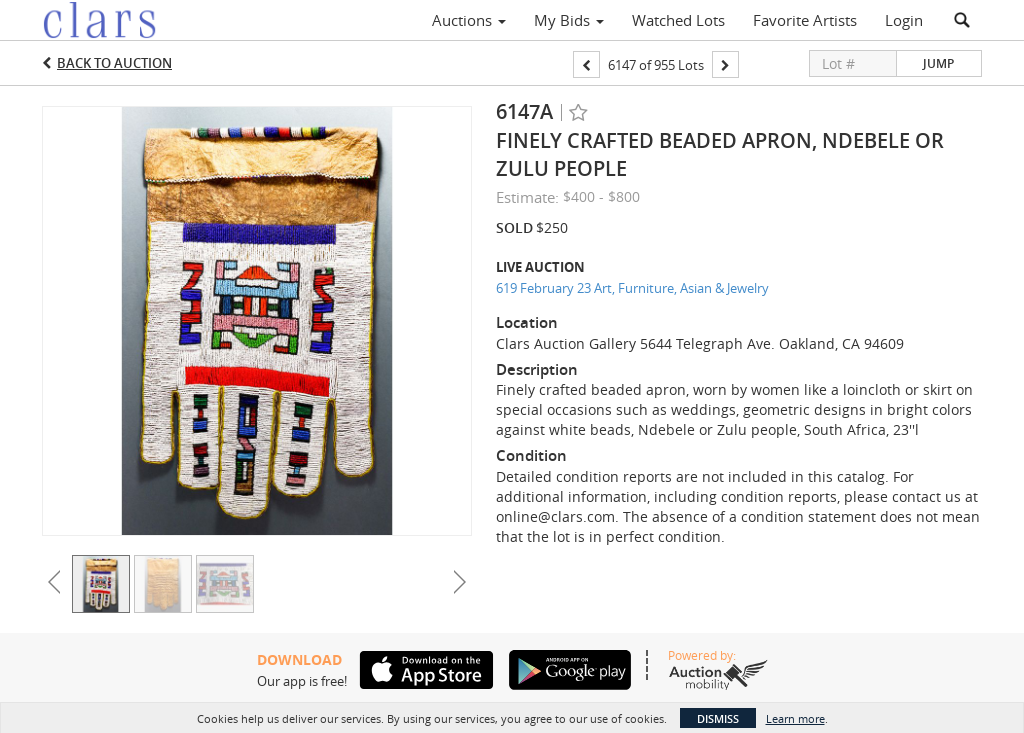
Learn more (795, 718)
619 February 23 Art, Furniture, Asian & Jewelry (632, 288)
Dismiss (718, 718)
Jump (938, 63)
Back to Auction (114, 63)
